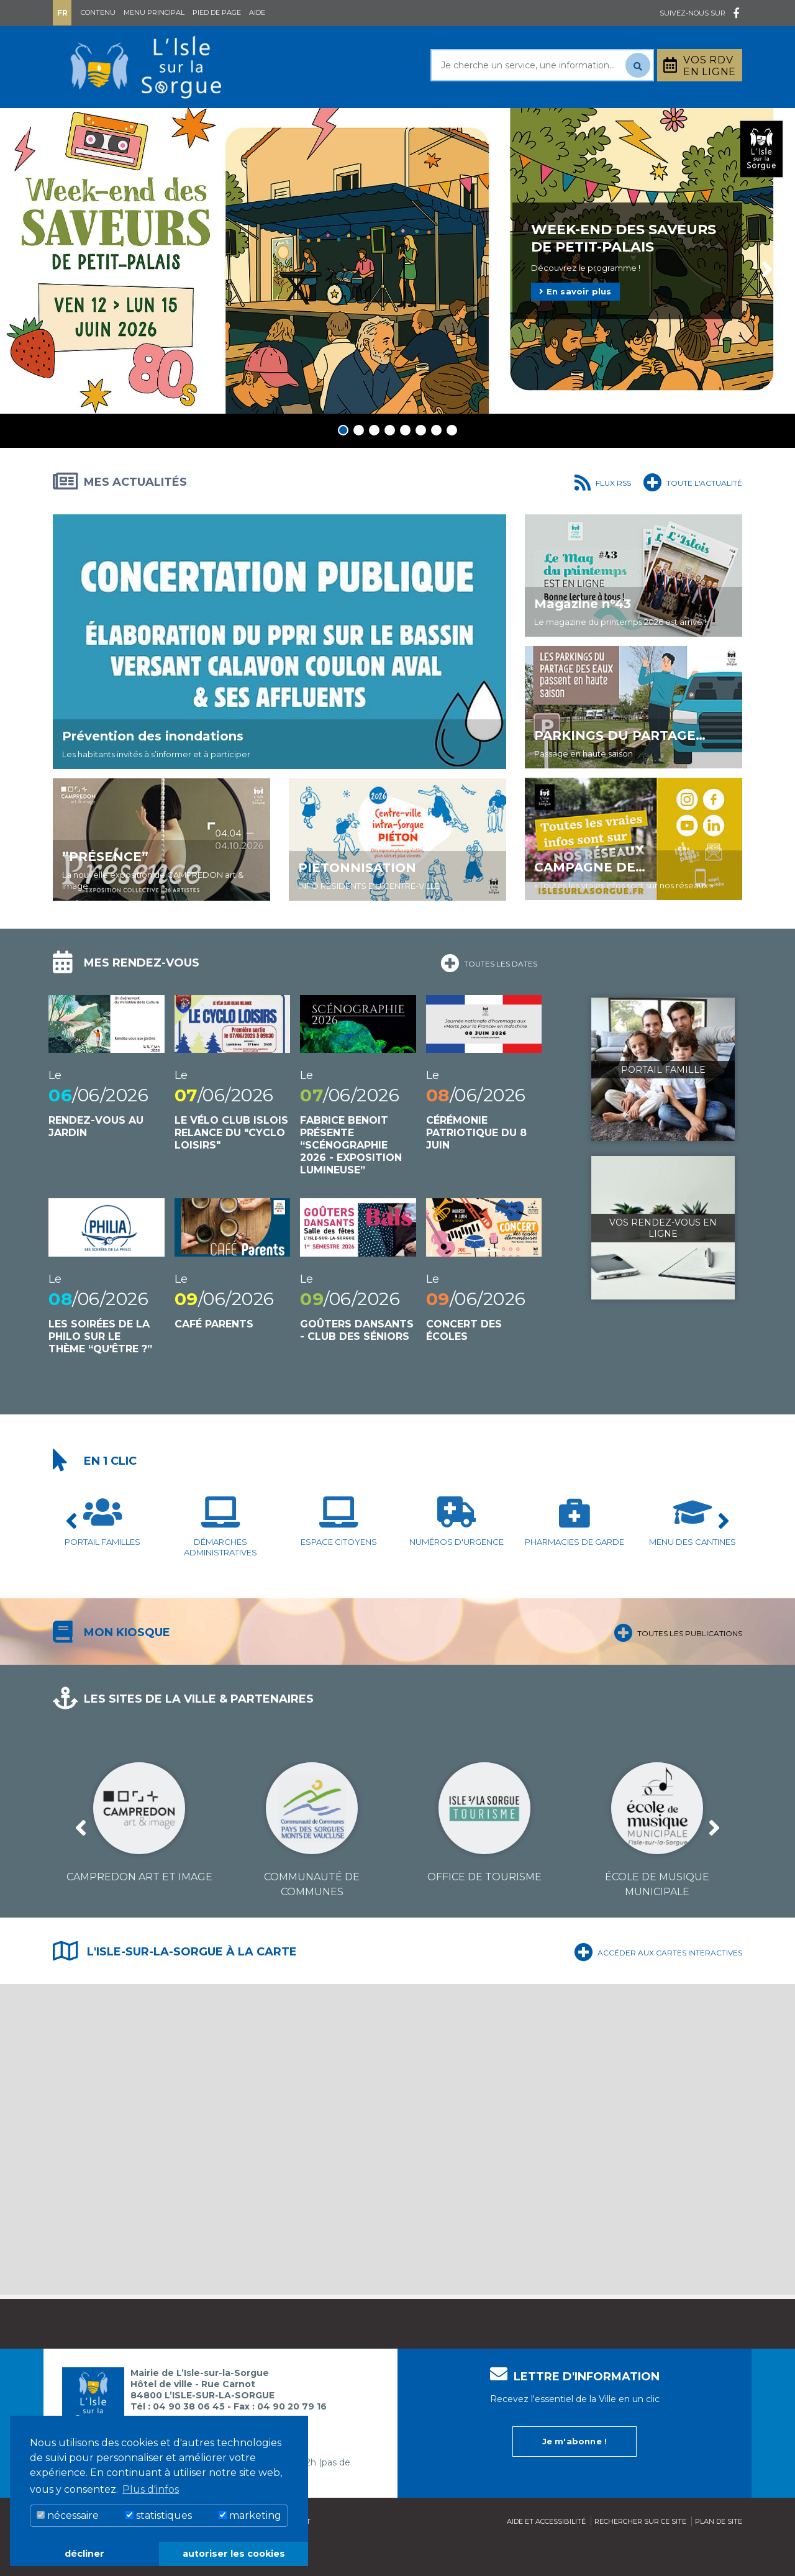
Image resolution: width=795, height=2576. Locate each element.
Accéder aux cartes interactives (658, 1981)
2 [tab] (358, 461)
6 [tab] (421, 461)
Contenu (98, 12)
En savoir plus (575, 322)
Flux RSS (603, 511)
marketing (250, 2515)
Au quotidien (180, 123)
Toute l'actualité (692, 511)
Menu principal (154, 12)
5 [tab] (405, 461)
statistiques (158, 2515)
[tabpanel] (397, 292)
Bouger (546, 123)
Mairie (88, 123)
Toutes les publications (678, 1662)
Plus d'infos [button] (150, 2489)
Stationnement (680, 123)
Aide (257, 12)
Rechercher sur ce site (640, 2552)
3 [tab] (374, 461)
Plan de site (718, 2552)
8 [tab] (452, 461)
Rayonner (282, 123)
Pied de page (217, 12)
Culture (465, 123)
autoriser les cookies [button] (234, 2553)
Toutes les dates (488, 992)
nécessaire (68, 2515)
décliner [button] (84, 2553)
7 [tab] (436, 461)
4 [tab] (389, 461)
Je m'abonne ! (574, 2472)
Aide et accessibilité (546, 2552)
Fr (62, 12)
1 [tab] (343, 461)
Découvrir (376, 123)
